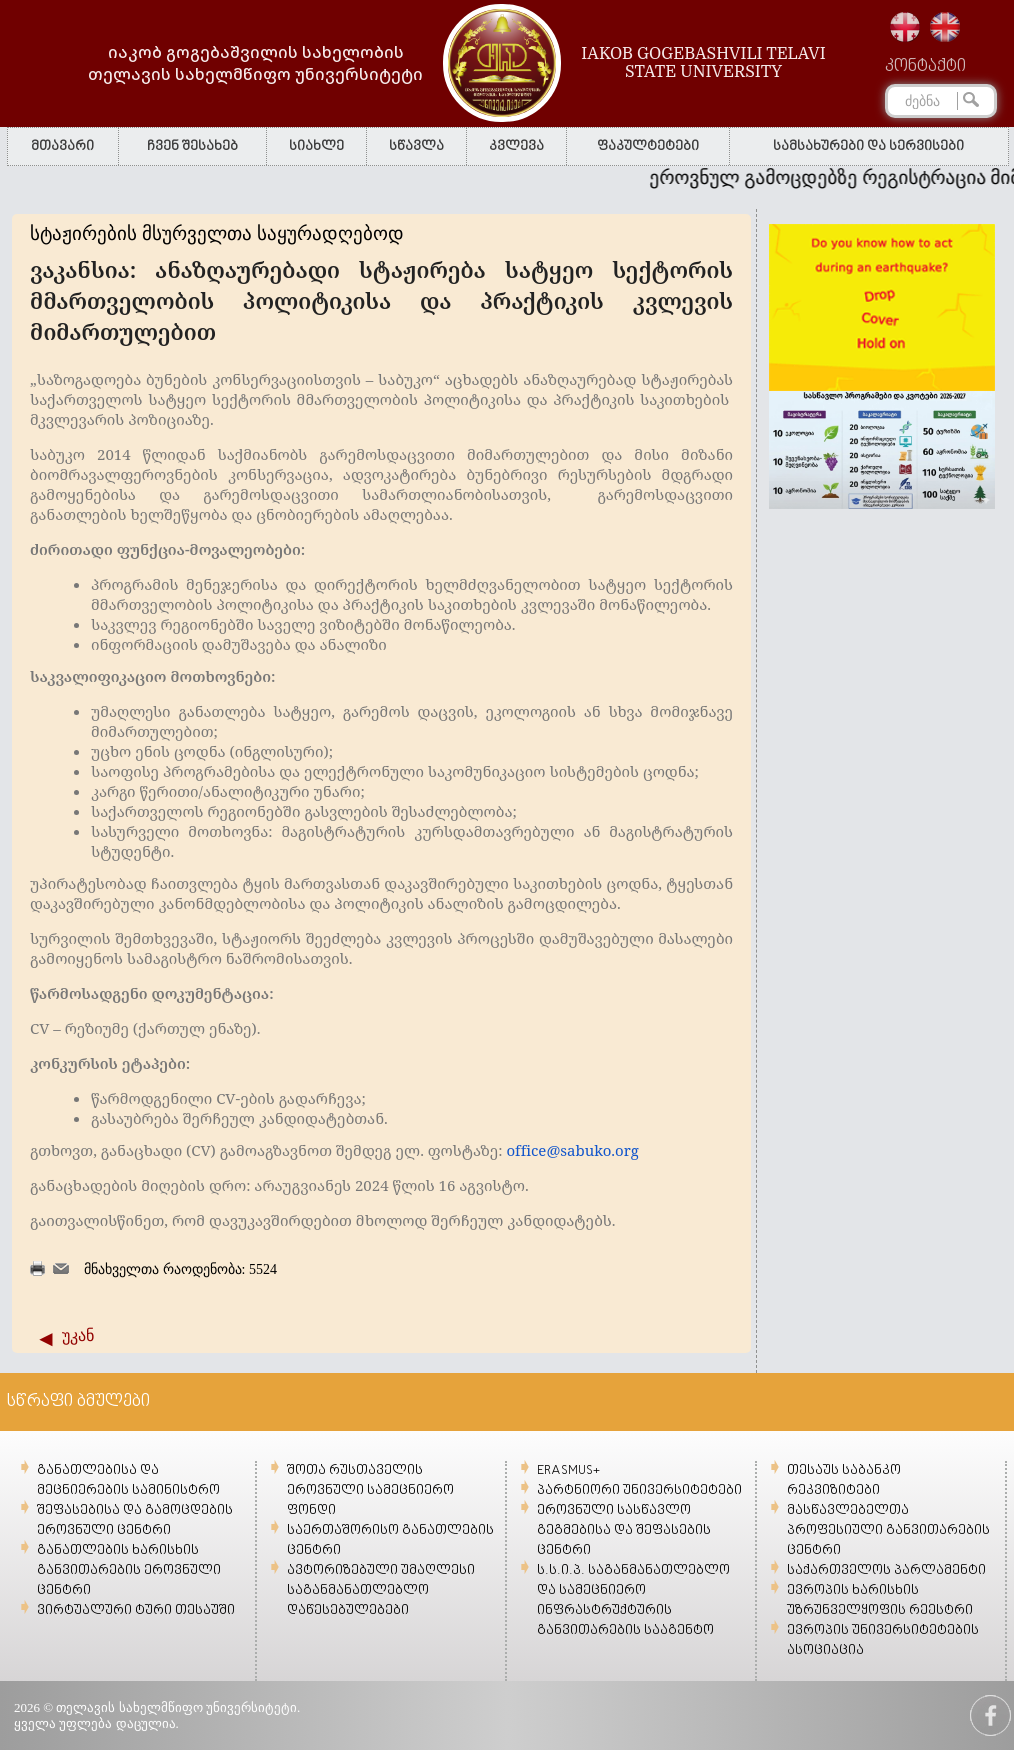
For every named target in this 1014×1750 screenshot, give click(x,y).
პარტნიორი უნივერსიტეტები (639, 1490)
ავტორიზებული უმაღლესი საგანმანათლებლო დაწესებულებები (381, 1590)
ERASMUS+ (568, 1470)
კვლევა (516, 146)
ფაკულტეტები (648, 146)
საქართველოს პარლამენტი (886, 1570)
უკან (78, 1335)
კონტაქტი (925, 67)
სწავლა (416, 146)
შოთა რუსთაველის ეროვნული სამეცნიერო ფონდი (370, 1490)
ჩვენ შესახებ (192, 146)
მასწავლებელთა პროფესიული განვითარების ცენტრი (888, 1530)
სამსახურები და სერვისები (868, 146)
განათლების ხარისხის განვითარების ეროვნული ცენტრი (129, 1570)
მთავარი (62, 146)
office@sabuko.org (572, 1150)
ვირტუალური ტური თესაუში (136, 1610)
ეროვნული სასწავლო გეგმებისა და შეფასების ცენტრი (624, 1530)
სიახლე (316, 146)
